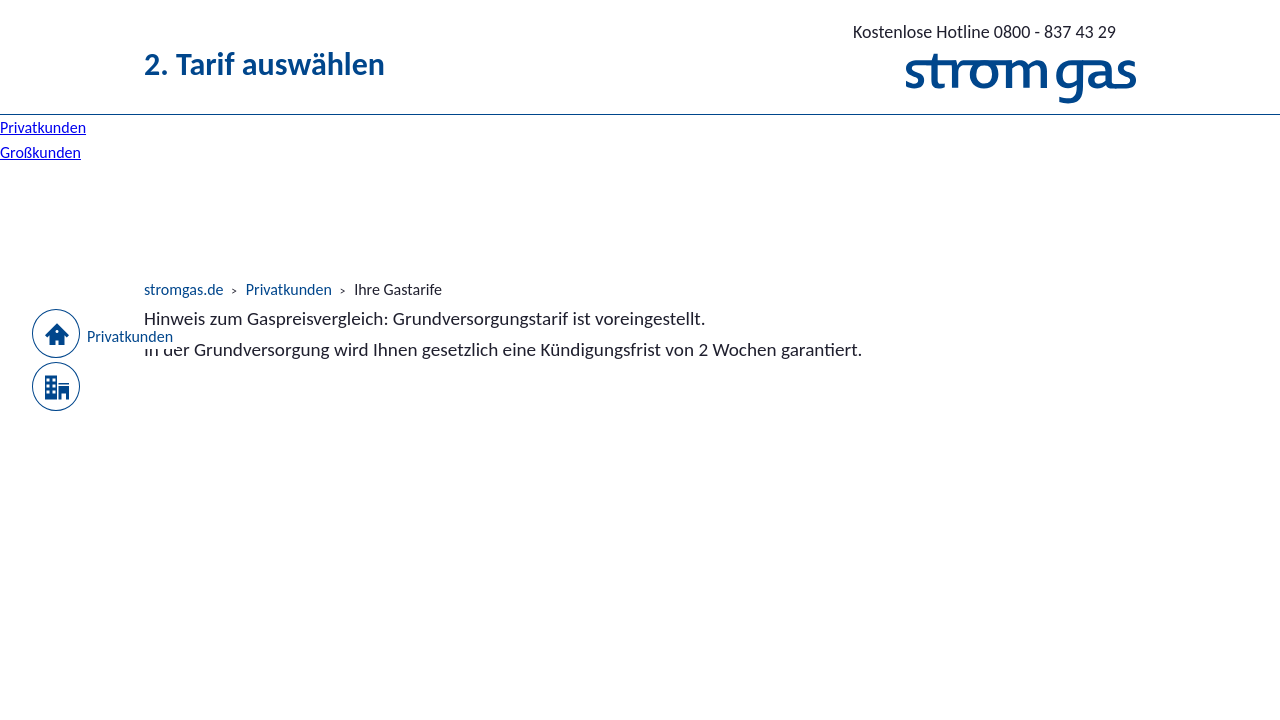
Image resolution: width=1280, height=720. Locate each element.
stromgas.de (184, 289)
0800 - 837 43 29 (984, 32)
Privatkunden (289, 289)
